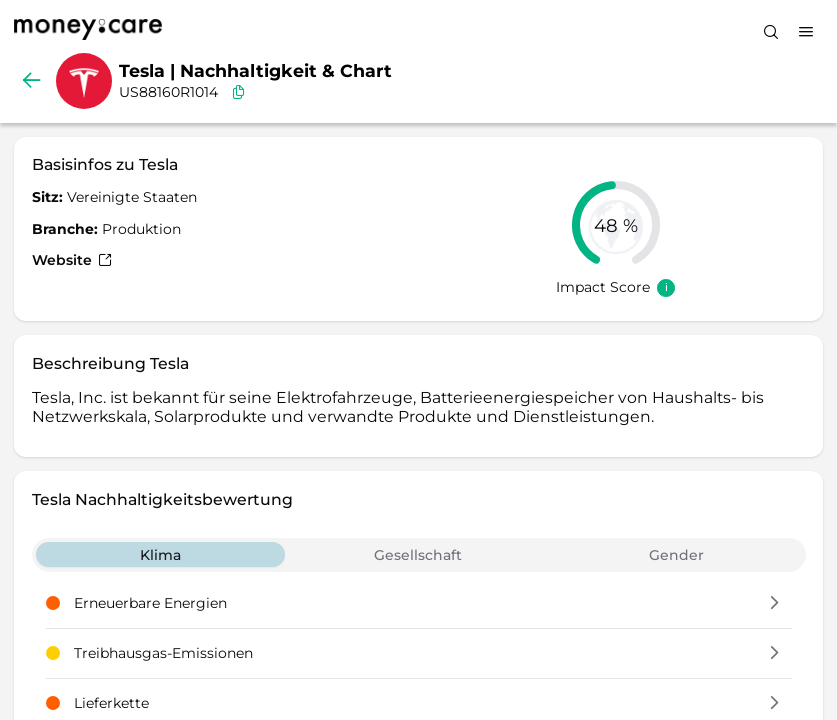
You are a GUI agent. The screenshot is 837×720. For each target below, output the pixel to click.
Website (72, 260)
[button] (774, 604)
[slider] (616, 225)
